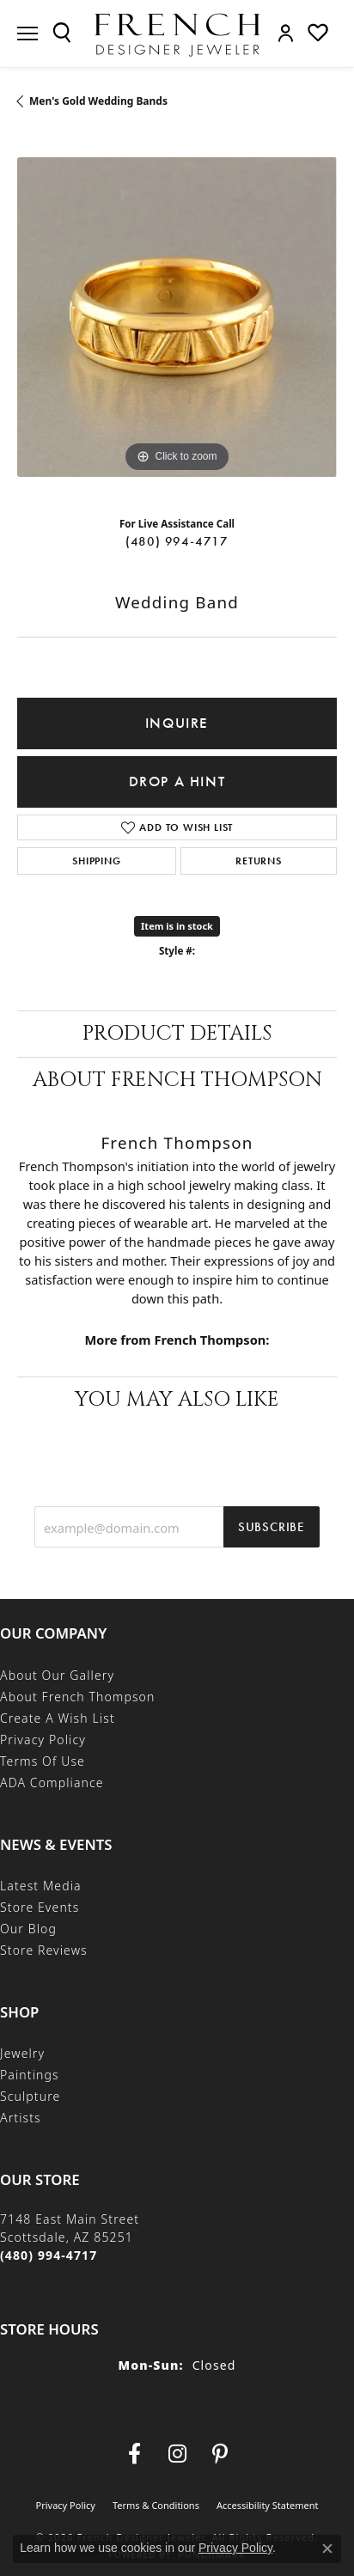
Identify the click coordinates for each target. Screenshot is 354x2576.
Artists (20, 2117)
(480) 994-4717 (177, 541)
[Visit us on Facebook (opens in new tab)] (134, 2454)
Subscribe (271, 1526)
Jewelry (22, 2053)
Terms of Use (42, 1761)
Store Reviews (44, 1950)
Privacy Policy (43, 1739)
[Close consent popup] (327, 2548)
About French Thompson (177, 1080)
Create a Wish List (57, 1718)
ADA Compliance (52, 1782)
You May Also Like (177, 1399)
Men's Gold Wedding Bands (98, 101)
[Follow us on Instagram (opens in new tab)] (177, 2454)
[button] (62, 32)
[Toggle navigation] (27, 33)
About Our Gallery (57, 1675)
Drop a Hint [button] (177, 781)
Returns (258, 861)
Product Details (177, 1033)
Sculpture (30, 2096)
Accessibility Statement (268, 2505)
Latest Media (41, 1885)
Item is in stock (177, 925)
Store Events (39, 1907)
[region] (177, 317)
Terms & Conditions (156, 2505)
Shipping (96, 861)
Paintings (29, 2074)
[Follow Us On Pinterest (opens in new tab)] (220, 2454)
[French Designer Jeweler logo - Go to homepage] (177, 33)
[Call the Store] (48, 2255)
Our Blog (28, 1928)
